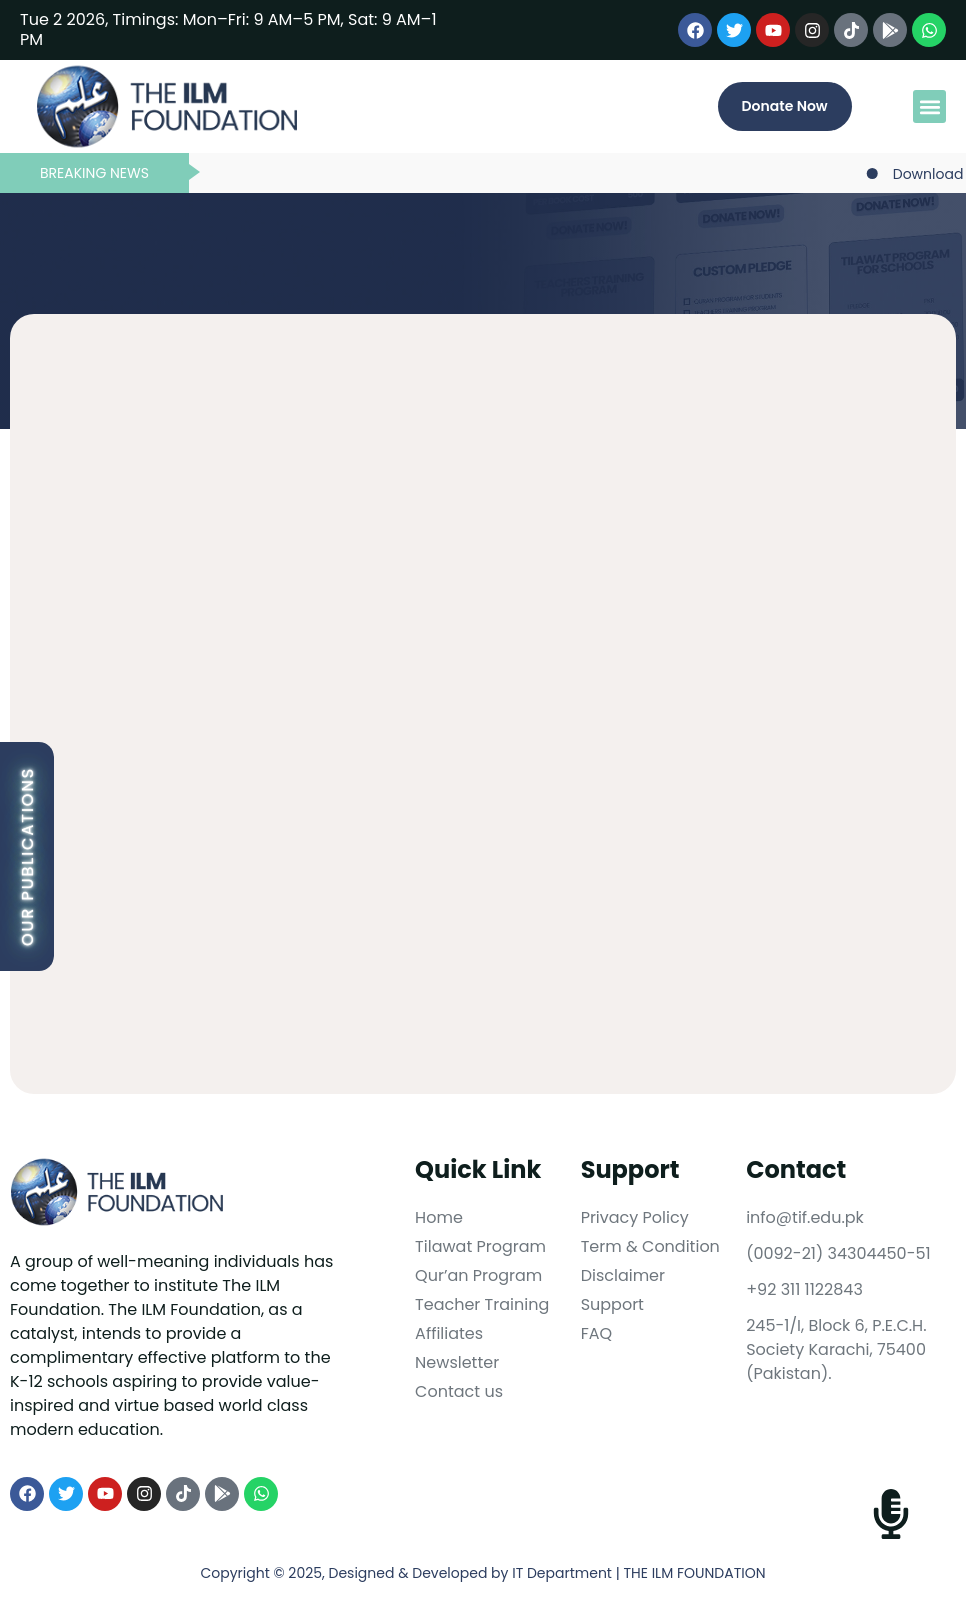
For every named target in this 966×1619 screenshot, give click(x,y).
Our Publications (27, 856)
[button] (929, 106)
